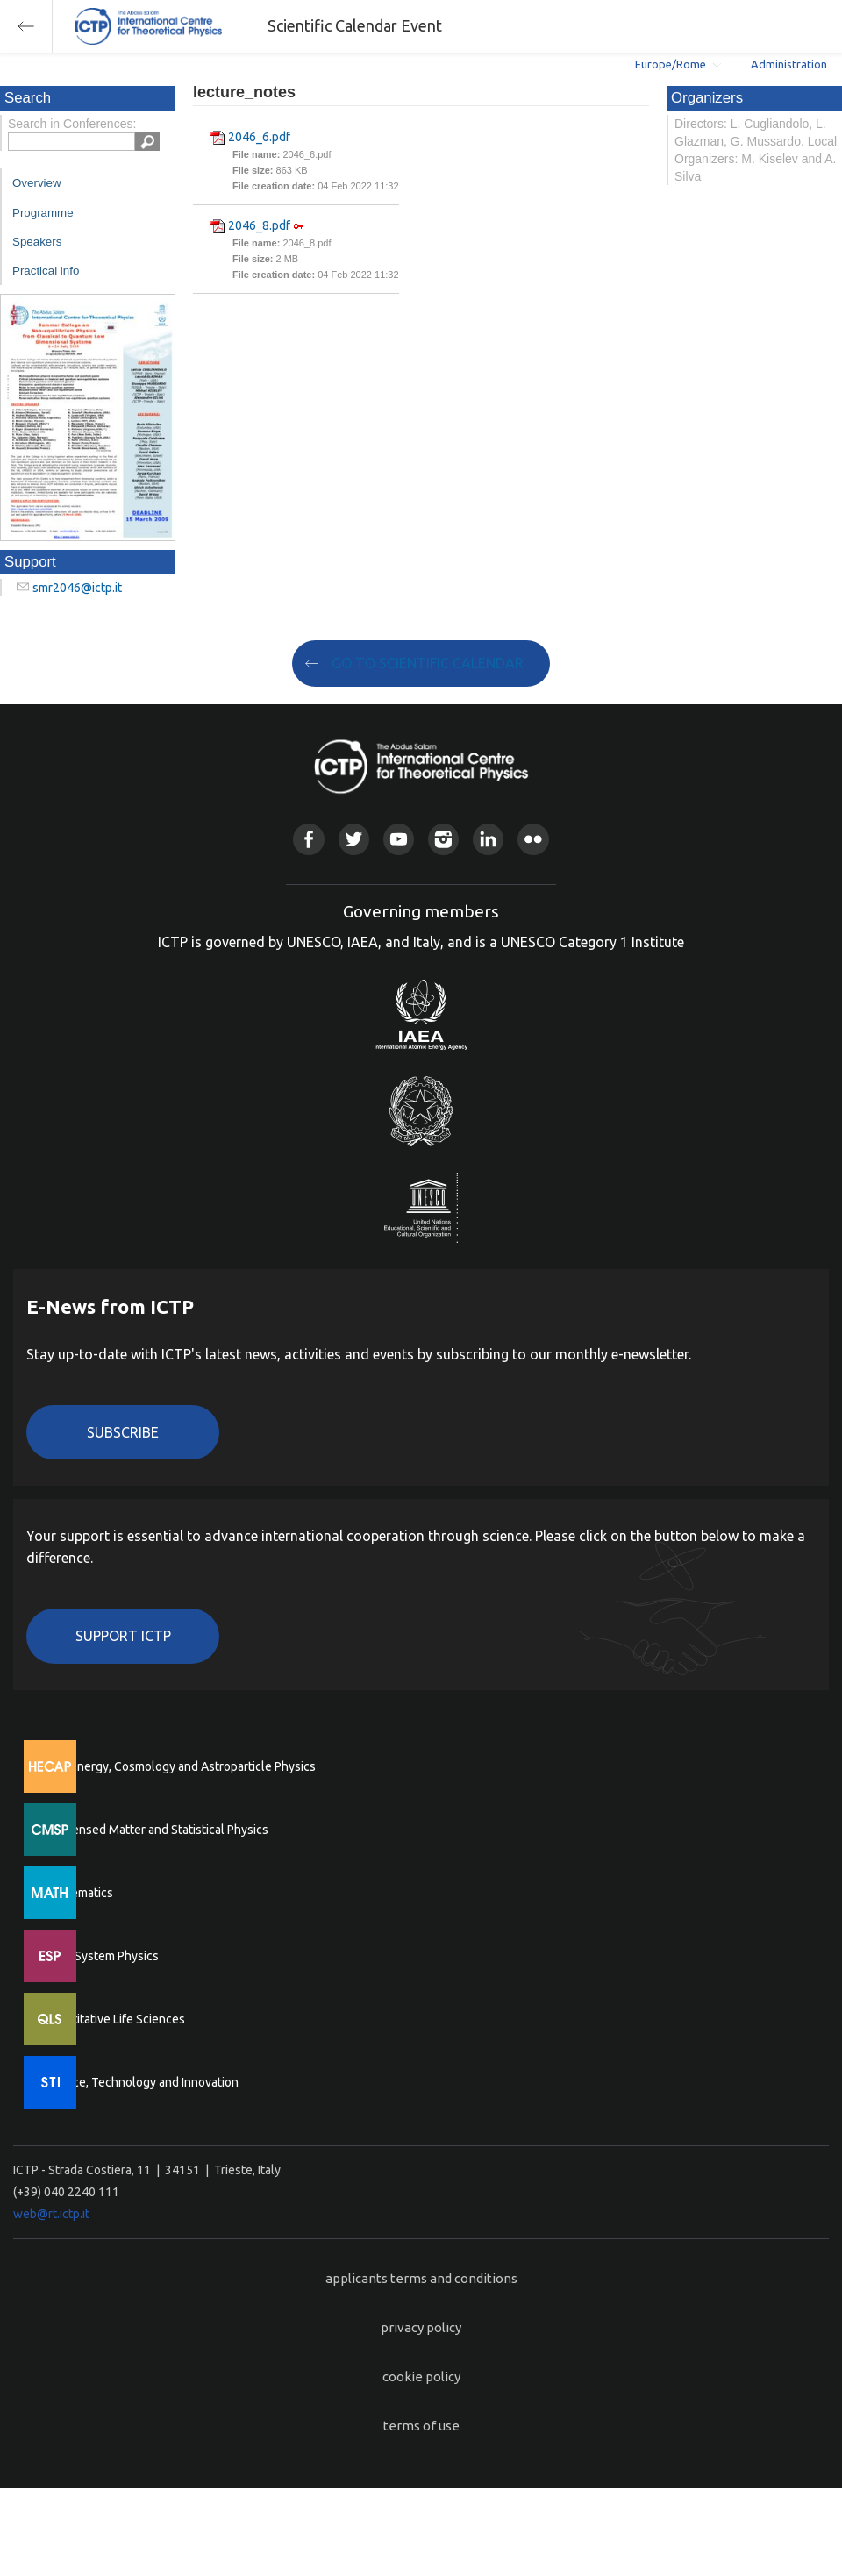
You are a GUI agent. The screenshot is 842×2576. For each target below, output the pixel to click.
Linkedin (488, 839)
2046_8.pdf (259, 225)
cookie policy (421, 2376)
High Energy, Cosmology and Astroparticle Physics (179, 1766)
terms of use (421, 2425)
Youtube (398, 839)
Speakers (36, 241)
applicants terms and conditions (421, 2278)
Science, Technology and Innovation (141, 2082)
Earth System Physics (101, 1956)
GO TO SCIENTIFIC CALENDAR (428, 663)
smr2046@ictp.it (77, 588)
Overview (36, 182)
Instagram (443, 839)
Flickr (532, 839)
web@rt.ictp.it (51, 2214)
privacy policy (421, 2327)
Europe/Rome (670, 64)
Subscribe (123, 1432)
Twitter (354, 839)
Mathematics (78, 1893)
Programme (43, 212)
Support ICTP (123, 1636)
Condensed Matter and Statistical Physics (155, 1830)
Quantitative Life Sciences (114, 2019)
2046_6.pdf (259, 137)
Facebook (308, 839)
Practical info (45, 270)
